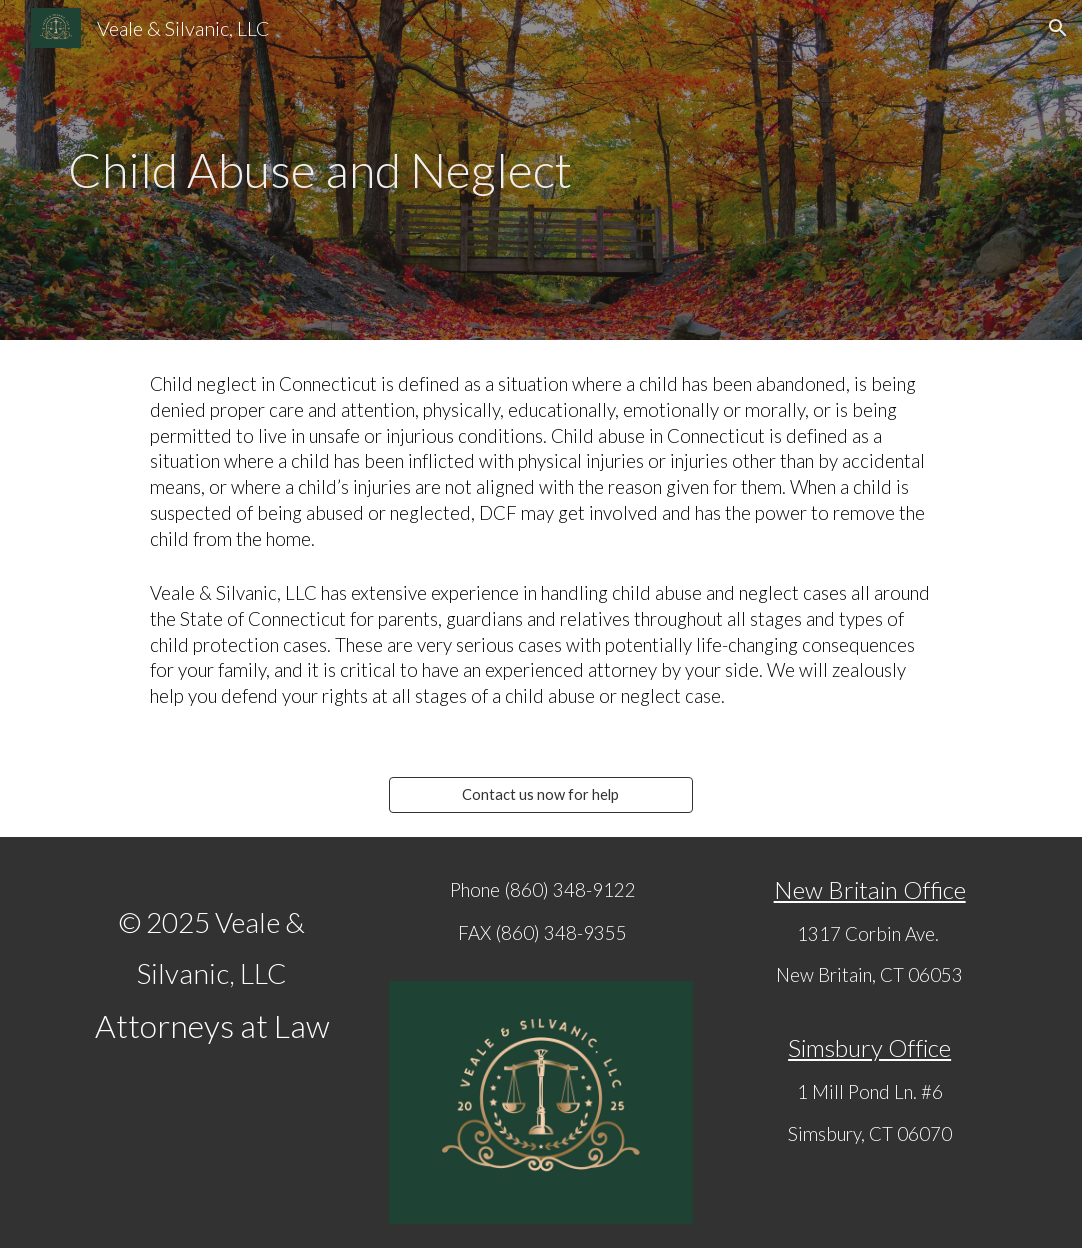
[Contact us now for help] (541, 794)
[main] (540, 170)
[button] (1058, 28)
